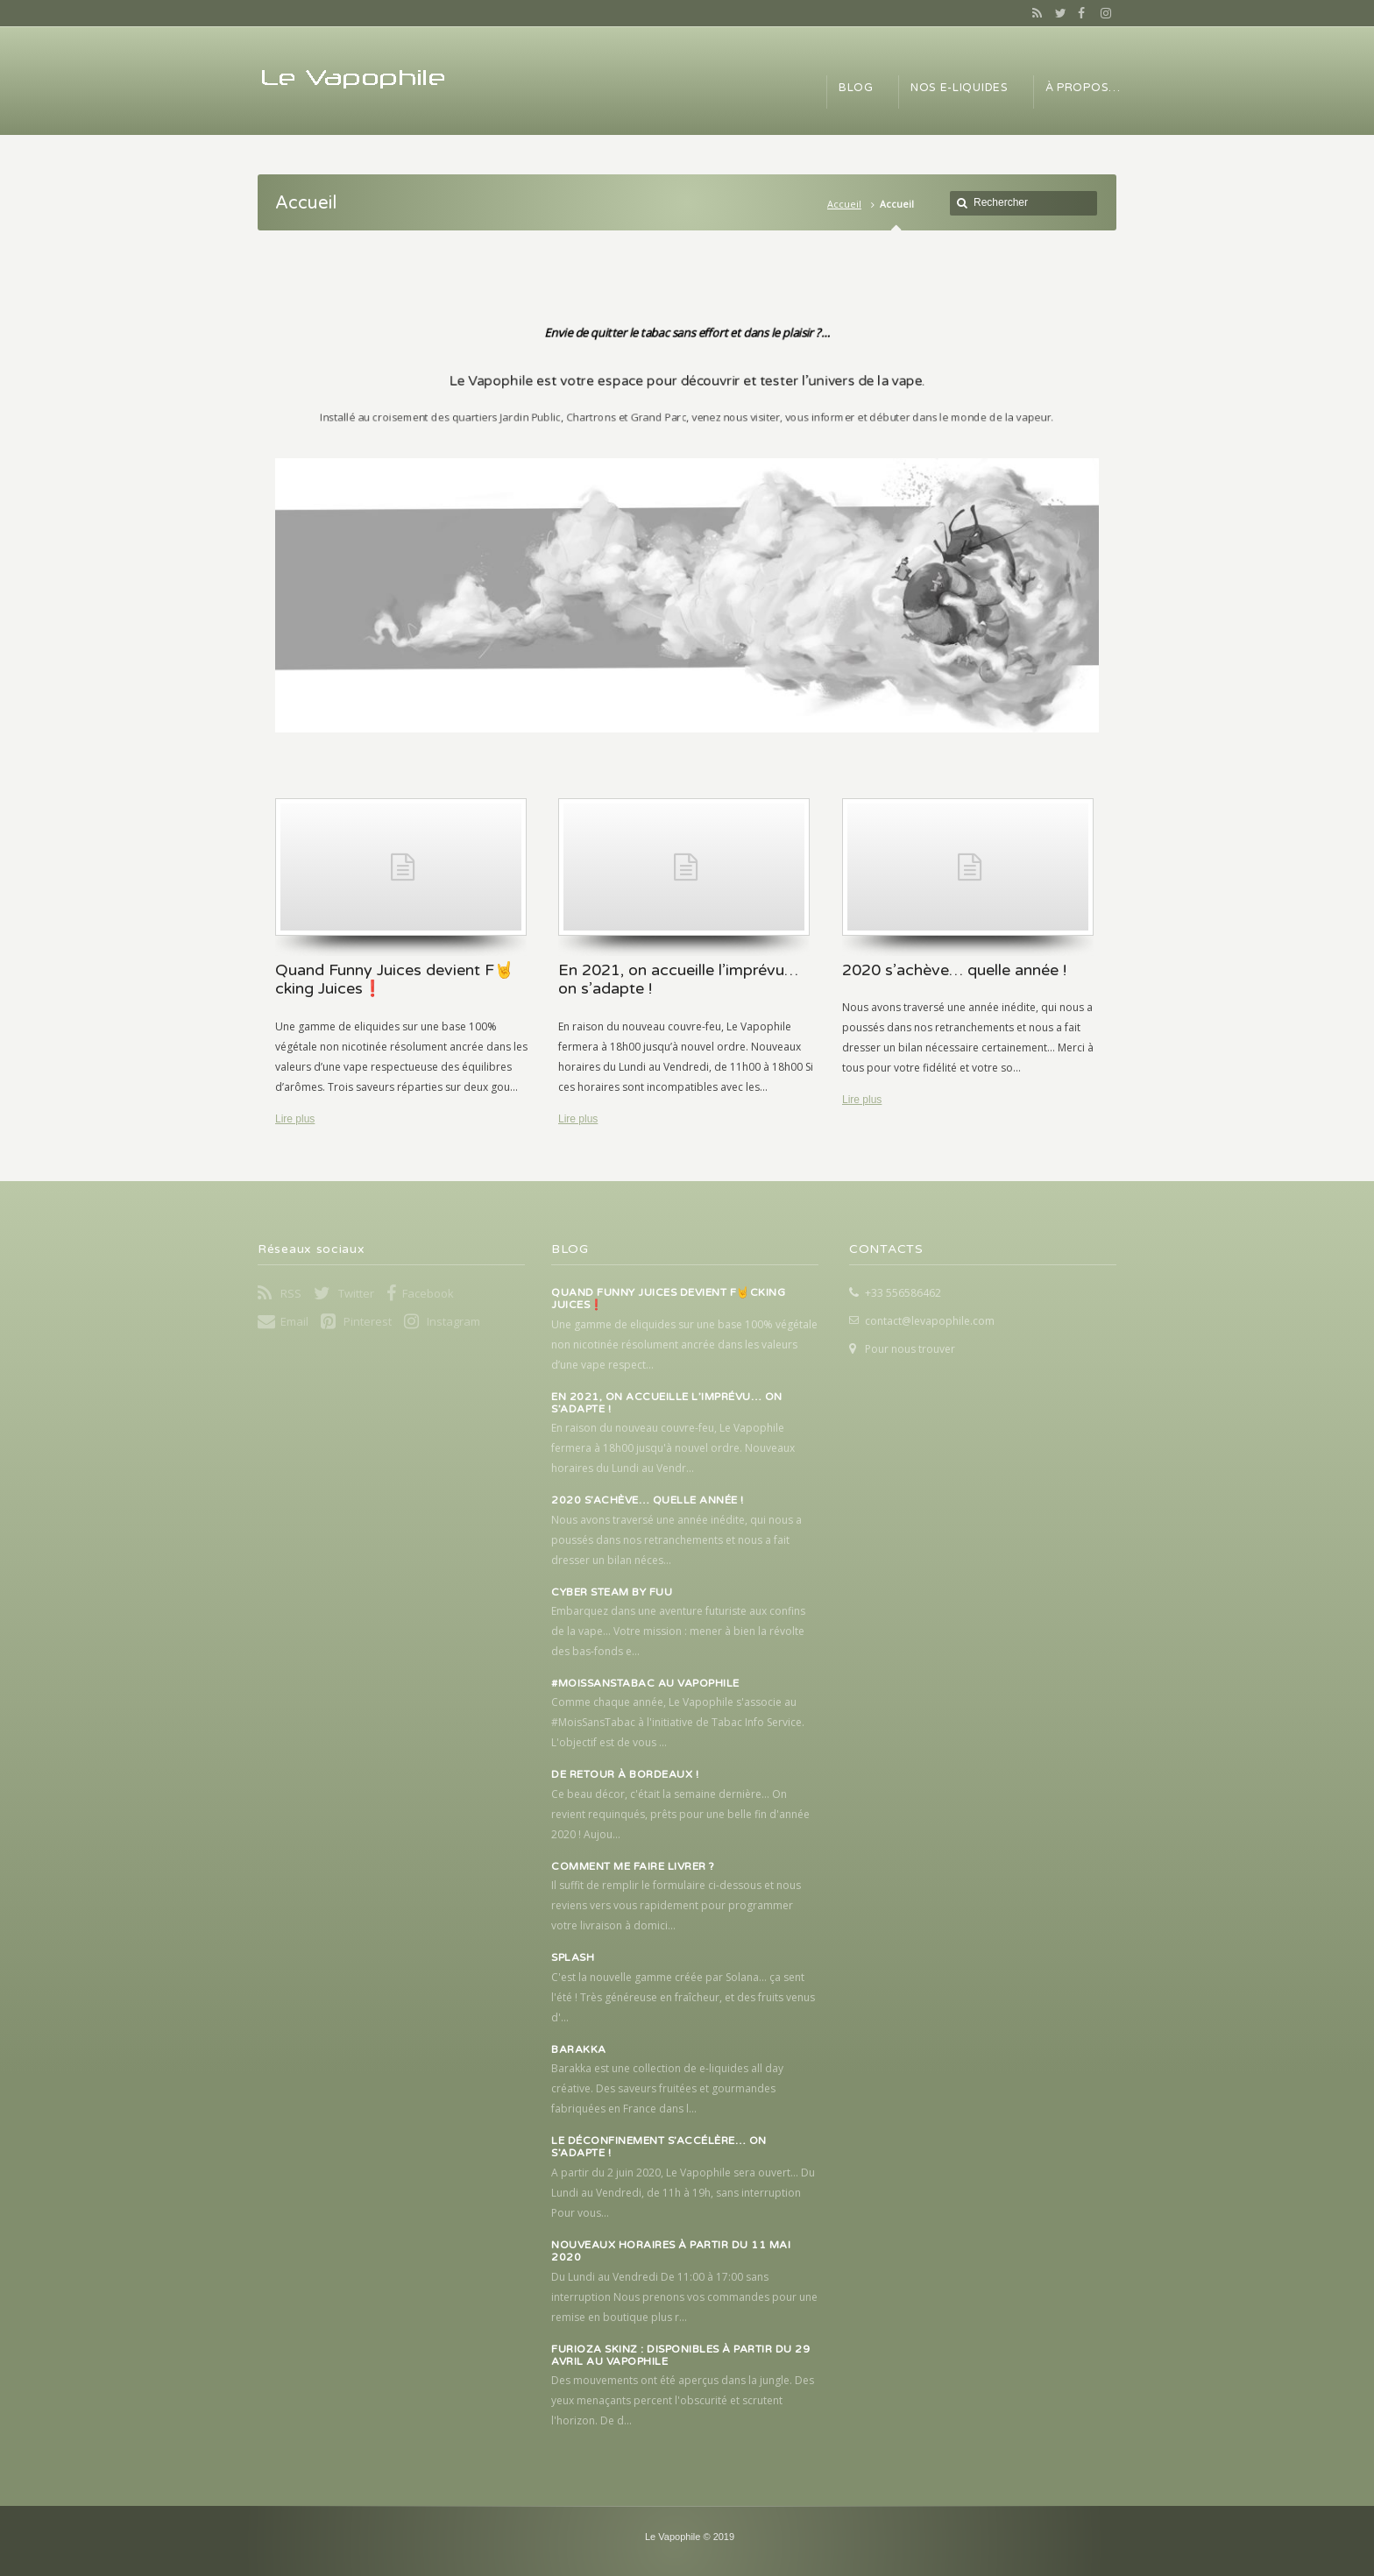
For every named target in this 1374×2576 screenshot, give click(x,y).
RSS (1034, 13)
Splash (572, 1957)
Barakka (578, 2049)
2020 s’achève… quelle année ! (647, 1500)
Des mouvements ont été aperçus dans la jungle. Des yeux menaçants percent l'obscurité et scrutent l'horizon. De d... (682, 2400)
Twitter (1057, 13)
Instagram (1101, 13)
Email (294, 1321)
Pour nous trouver (910, 1348)
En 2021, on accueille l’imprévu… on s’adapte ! (667, 1403)
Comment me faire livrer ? (633, 1866)
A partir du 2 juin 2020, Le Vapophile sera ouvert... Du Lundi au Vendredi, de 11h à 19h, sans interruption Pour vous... (683, 2192)
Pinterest (368, 1321)
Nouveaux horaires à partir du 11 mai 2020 (670, 2251)
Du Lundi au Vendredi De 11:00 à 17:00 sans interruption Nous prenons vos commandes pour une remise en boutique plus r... (684, 2297)
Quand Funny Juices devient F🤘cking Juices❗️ (668, 1298)
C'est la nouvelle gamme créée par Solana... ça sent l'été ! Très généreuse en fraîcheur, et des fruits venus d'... (683, 1997)
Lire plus (295, 1119)
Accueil (844, 203)
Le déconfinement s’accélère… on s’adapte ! (659, 2146)
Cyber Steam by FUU (611, 1592)
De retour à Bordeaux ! (624, 1774)
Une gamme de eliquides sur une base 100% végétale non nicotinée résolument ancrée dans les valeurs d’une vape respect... (684, 1344)
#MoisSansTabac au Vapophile (645, 1683)
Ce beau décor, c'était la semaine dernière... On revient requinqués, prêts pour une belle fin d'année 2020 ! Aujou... (680, 1814)
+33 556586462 (903, 1292)
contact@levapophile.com (930, 1320)
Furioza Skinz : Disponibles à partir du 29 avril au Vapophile (680, 2355)
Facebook (1079, 13)
